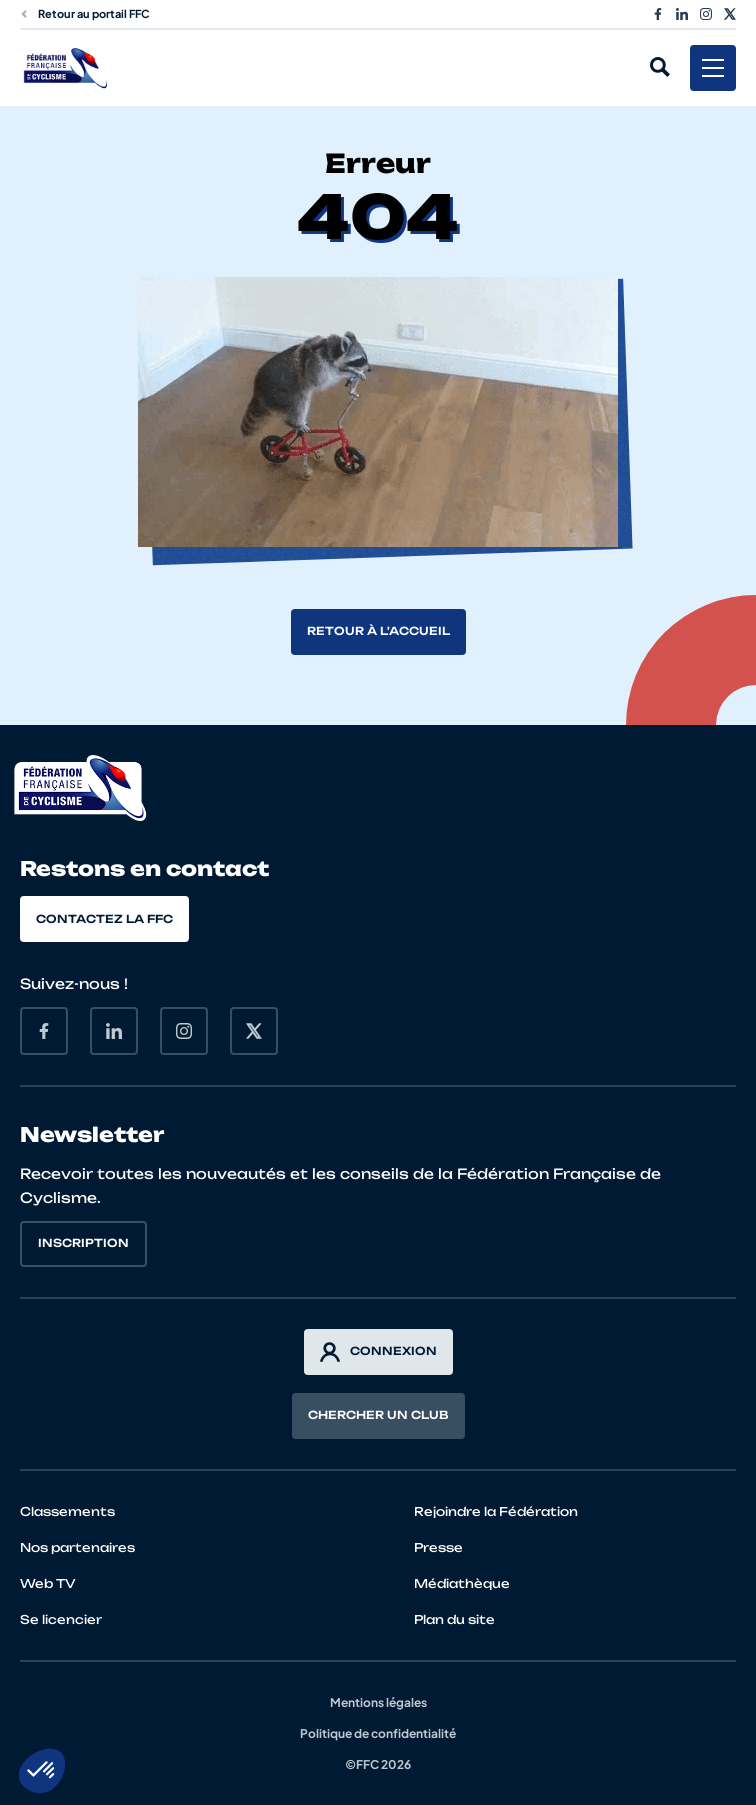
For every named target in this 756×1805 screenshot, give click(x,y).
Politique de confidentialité (378, 1733)
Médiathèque (462, 1583)
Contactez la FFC (104, 919)
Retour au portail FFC (85, 13)
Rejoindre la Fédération (496, 1511)
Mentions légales (378, 1702)
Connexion (378, 1352)
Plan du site (454, 1619)
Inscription (83, 1243)
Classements (67, 1511)
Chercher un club (378, 1415)
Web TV (48, 1583)
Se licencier (61, 1619)
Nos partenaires (77, 1547)
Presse (438, 1547)
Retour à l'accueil (378, 631)
